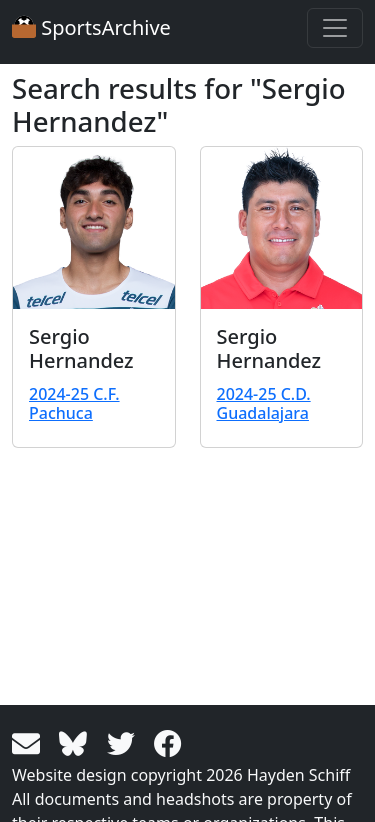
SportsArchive (91, 27)
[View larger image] (94, 228)
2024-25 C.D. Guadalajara (264, 403)
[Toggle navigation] (335, 28)
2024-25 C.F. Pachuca (74, 403)
